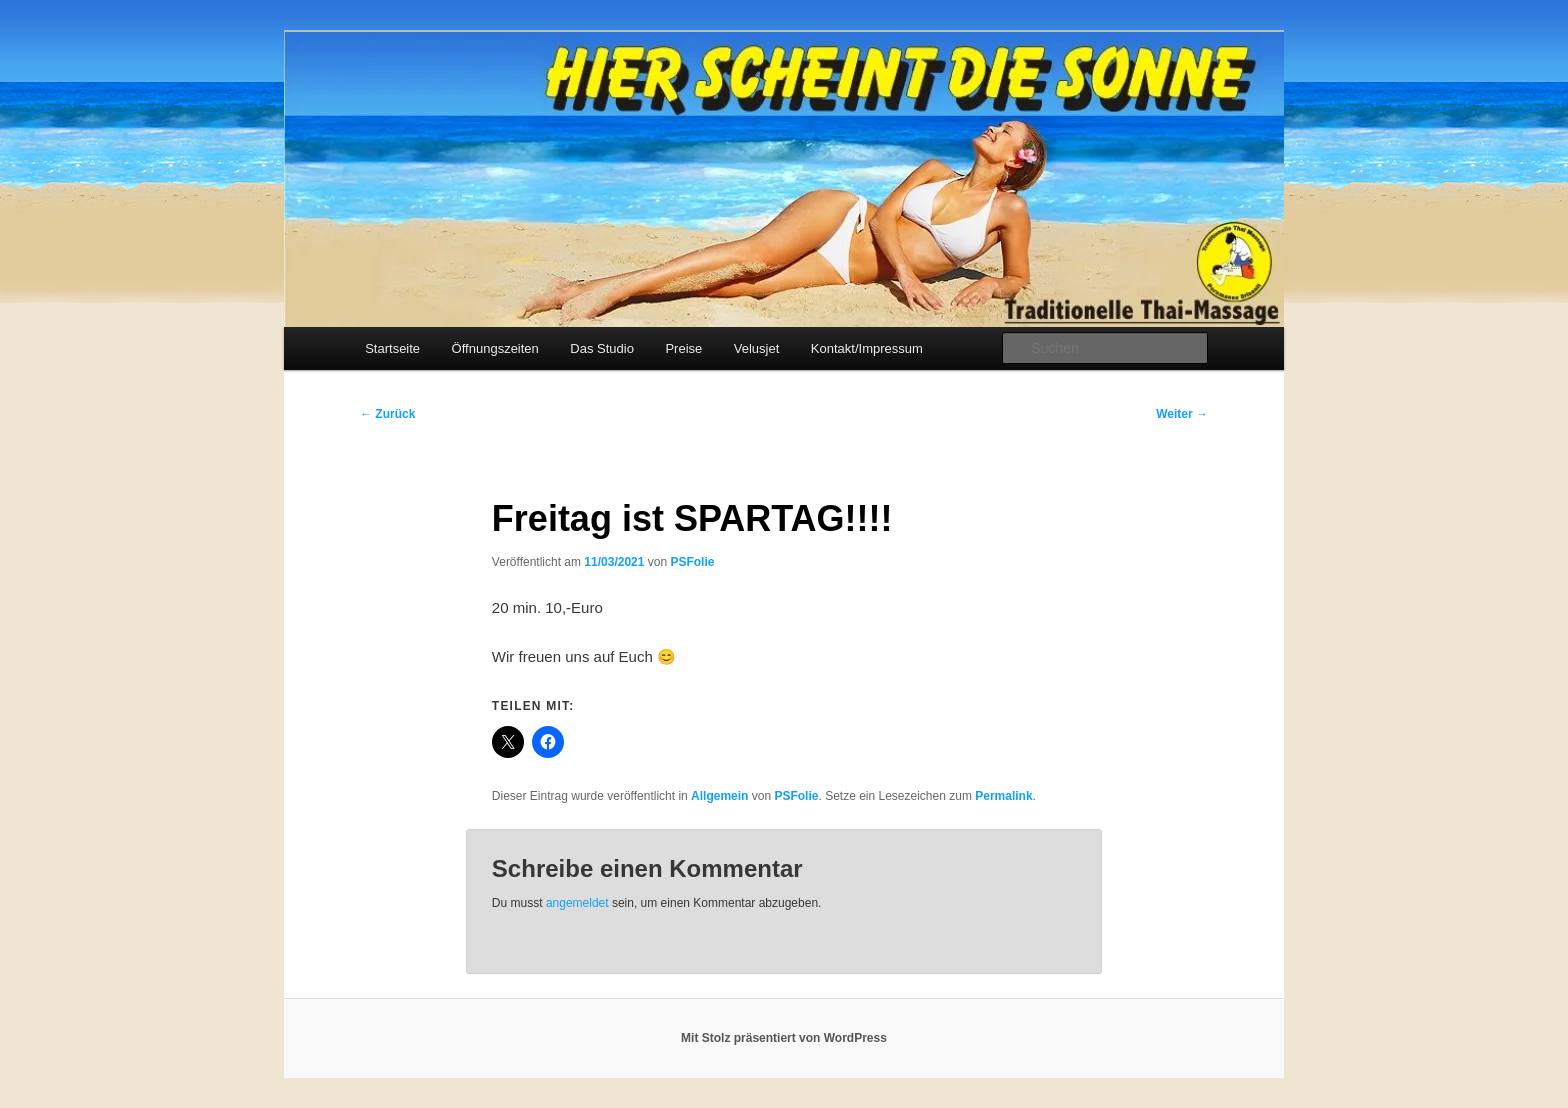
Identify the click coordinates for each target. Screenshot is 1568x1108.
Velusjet (757, 348)
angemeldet (577, 903)
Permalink (1003, 796)
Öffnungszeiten (495, 348)
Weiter (1182, 414)
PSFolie (692, 562)
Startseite (392, 348)
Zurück (387, 414)
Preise (683, 348)
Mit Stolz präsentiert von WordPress (784, 1038)
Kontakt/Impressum (867, 348)
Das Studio (602, 348)
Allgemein (719, 796)
